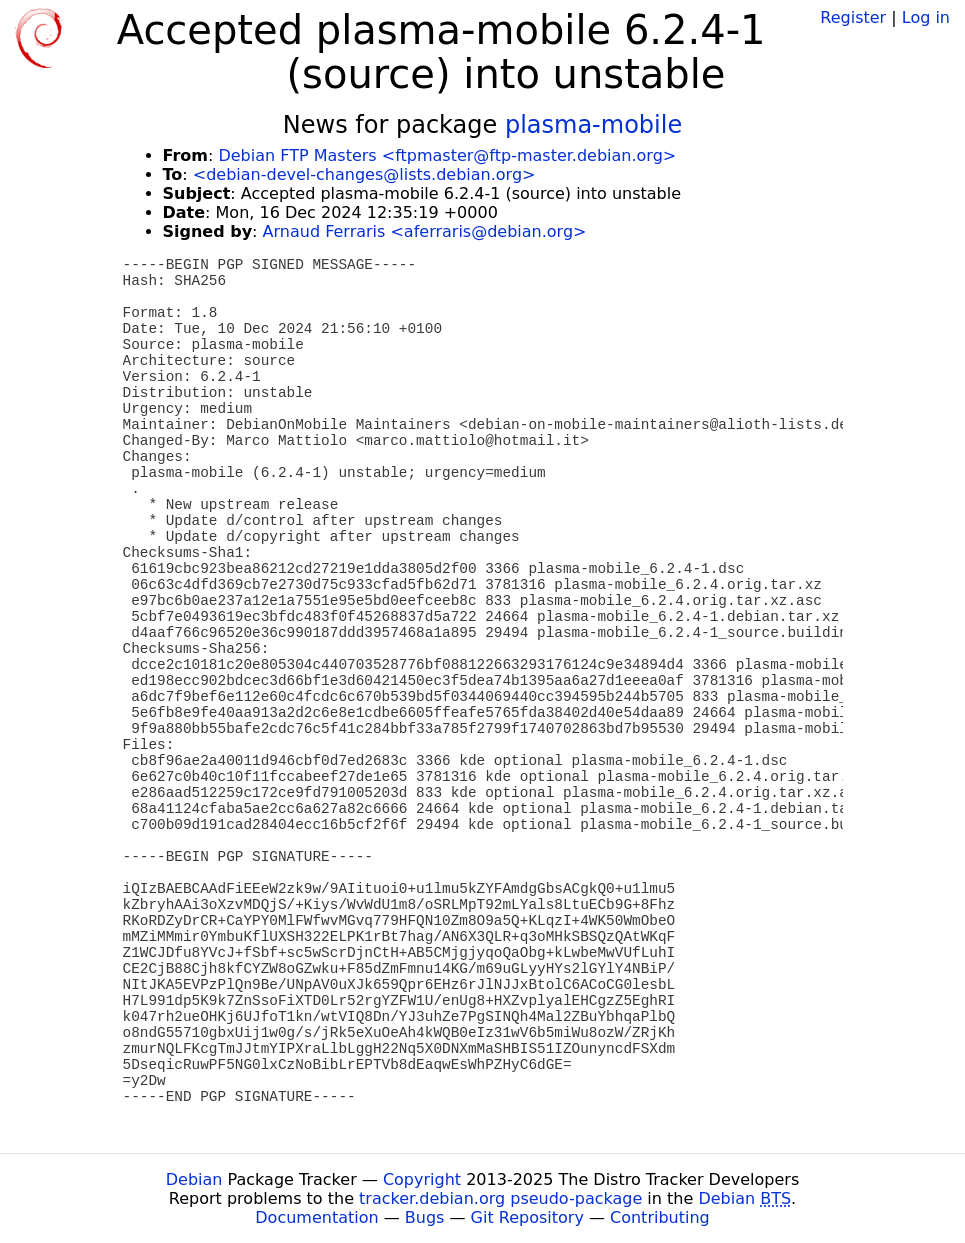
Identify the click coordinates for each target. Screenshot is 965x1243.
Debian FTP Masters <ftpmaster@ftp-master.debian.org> (447, 155)
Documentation (316, 1217)
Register (853, 17)
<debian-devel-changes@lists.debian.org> (364, 174)
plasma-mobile (593, 125)
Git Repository (527, 1217)
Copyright (422, 1179)
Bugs (425, 1217)
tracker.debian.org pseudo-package (500, 1198)
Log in (926, 17)
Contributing (660, 1217)
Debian (194, 1179)
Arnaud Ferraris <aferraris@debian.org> (425, 231)
